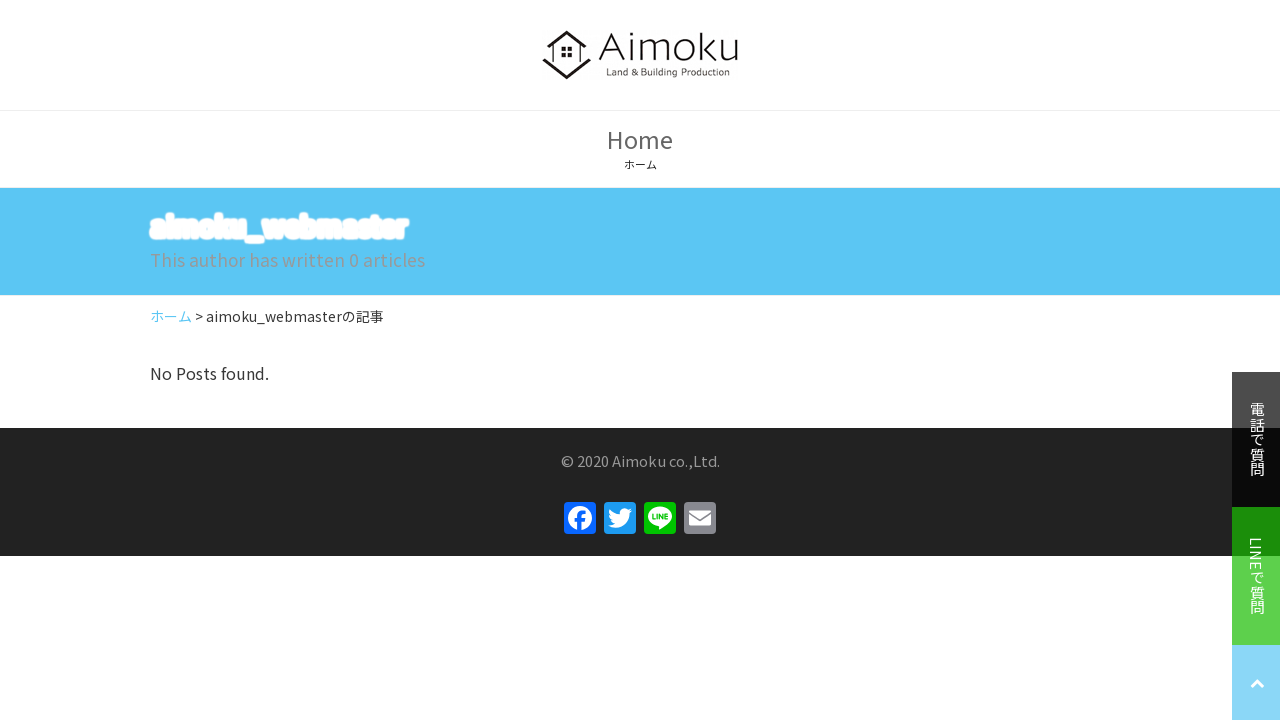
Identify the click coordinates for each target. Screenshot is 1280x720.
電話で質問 (1256, 439)
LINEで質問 (1256, 576)
